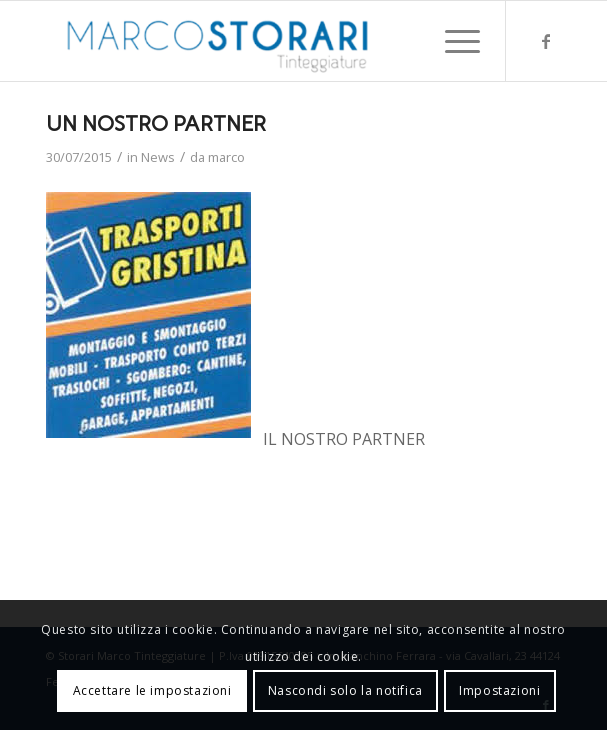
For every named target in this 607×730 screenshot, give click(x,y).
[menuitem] (452, 41)
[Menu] (452, 41)
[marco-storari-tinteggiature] (252, 41)
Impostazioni (499, 690)
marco (226, 157)
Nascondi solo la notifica (345, 690)
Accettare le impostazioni (152, 690)
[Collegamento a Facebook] (546, 41)
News (158, 157)
